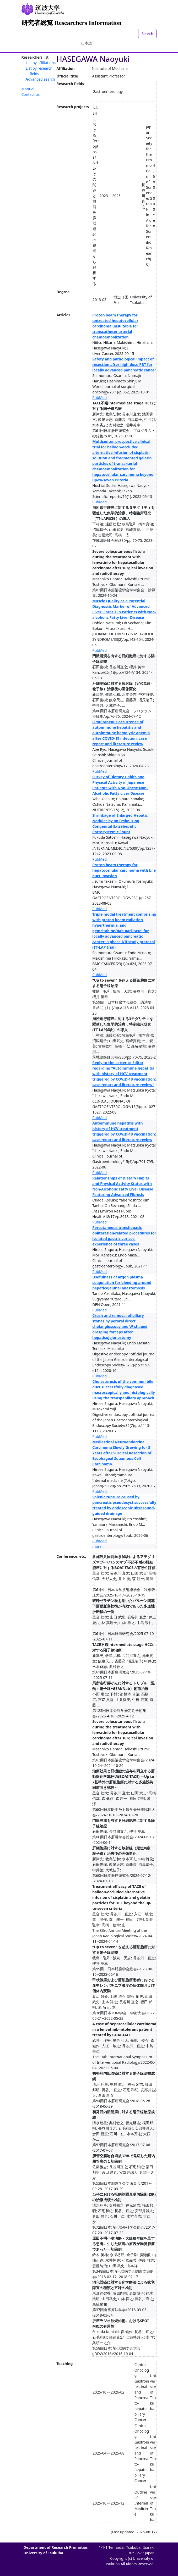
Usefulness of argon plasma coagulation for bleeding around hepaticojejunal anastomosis (121, 1282)
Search (147, 33)
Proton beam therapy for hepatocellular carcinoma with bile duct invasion (124, 870)
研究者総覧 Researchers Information (71, 22)
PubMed (99, 397)
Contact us (30, 94)
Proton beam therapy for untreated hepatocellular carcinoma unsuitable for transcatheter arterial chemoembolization (115, 326)
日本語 (86, 43)
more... (98, 1546)
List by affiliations (41, 62)
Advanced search (40, 79)
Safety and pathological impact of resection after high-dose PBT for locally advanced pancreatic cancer (124, 364)
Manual (27, 88)
